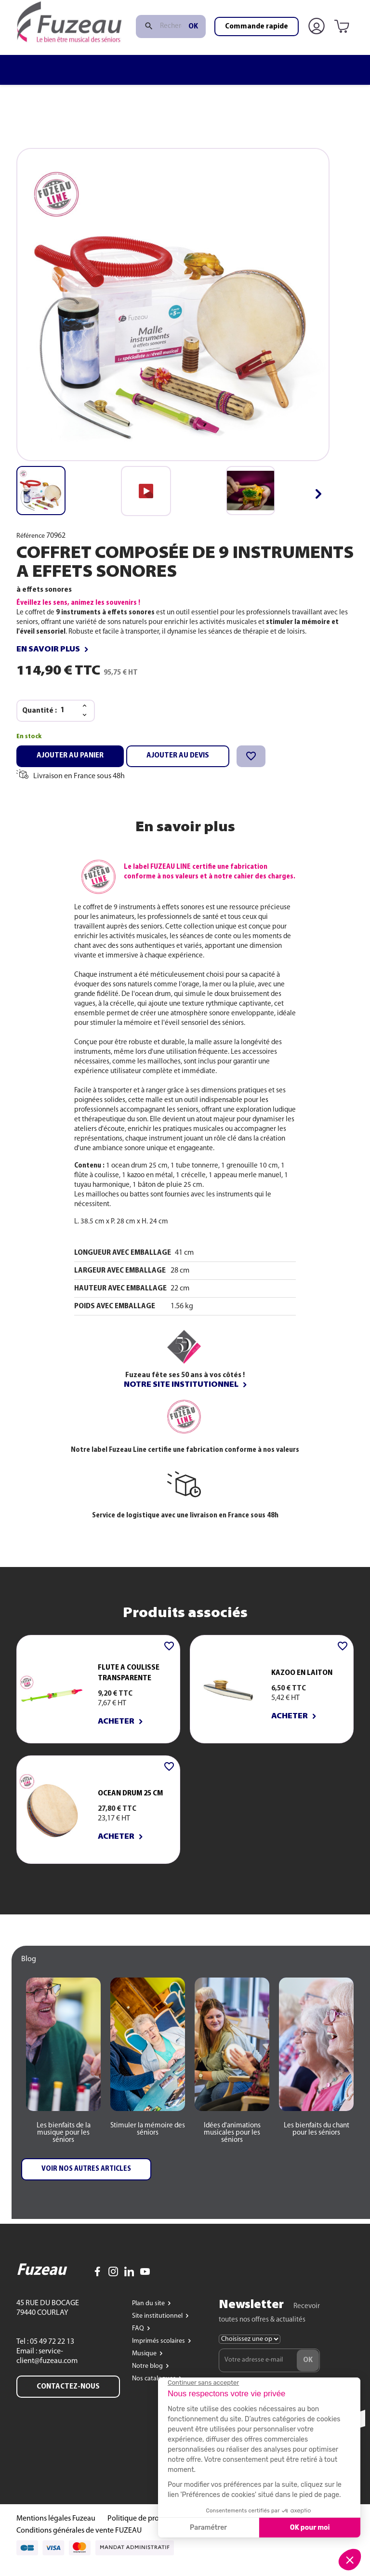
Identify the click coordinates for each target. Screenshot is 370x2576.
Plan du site (149, 2314)
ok (193, 49)
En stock (28, 736)
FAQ (138, 2339)
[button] (318, 494)
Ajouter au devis (177, 755)
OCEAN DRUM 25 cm (130, 1793)
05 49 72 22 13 (51, 2353)
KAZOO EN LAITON (301, 1673)
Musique (145, 2364)
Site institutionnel (158, 2327)
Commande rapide (256, 49)
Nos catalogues (154, 2389)
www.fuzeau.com (221, 11)
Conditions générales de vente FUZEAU (79, 2542)
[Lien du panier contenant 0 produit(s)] (343, 50)
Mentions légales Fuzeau (55, 2530)
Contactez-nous (68, 2398)
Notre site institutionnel (181, 1385)
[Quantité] (68, 710)
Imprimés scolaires (159, 2352)
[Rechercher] (171, 49)
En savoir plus (48, 649)
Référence (30, 536)
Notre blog (148, 2377)
